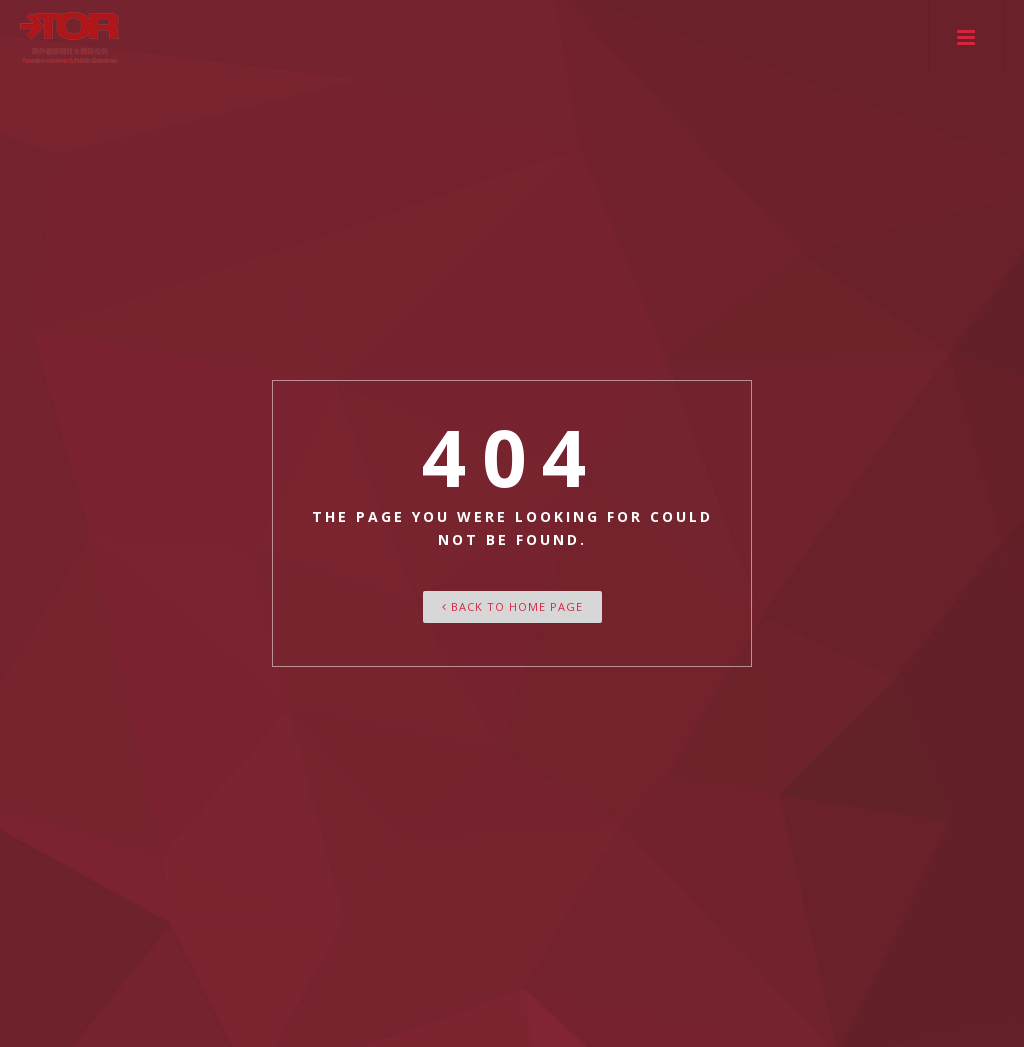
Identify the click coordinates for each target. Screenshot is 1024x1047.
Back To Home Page (512, 606)
